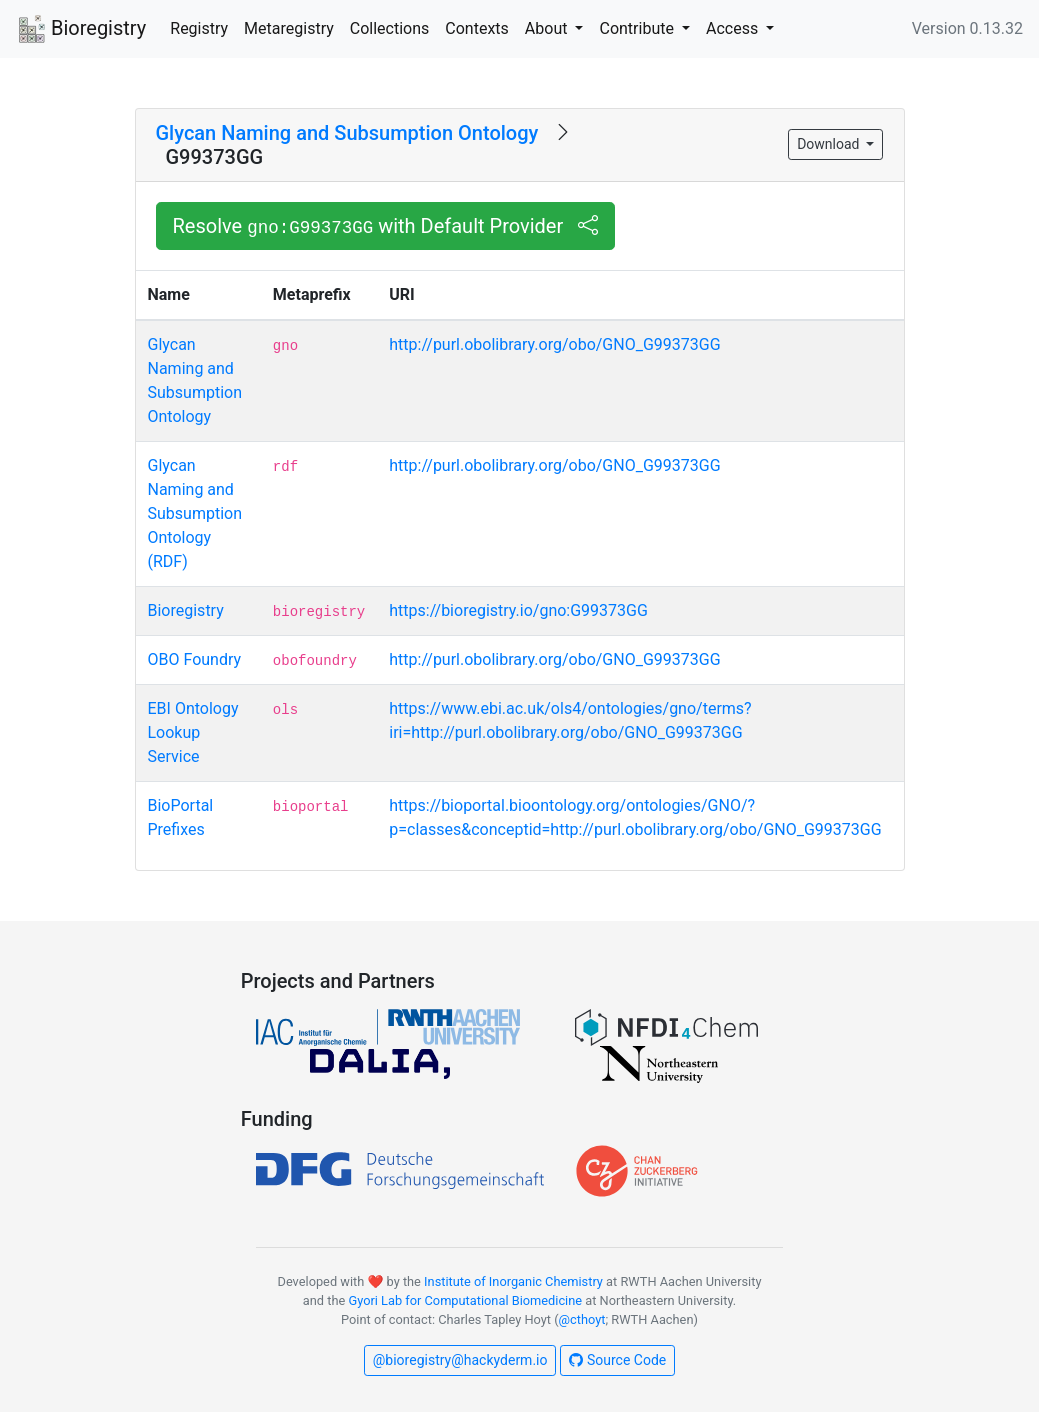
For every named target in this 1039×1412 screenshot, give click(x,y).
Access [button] (734, 28)
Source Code (617, 1360)
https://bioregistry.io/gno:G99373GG (518, 610)
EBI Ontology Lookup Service (193, 732)
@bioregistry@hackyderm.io (460, 1360)
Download (830, 144)
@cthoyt (582, 1319)
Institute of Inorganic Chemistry (513, 1281)
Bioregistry (81, 30)
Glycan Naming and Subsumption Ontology (347, 133)
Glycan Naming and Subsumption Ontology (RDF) (195, 513)
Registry (199, 28)
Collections (390, 28)
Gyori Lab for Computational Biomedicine (465, 1300)
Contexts (477, 28)
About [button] (548, 28)
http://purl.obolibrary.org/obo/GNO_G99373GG (554, 344)
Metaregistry (289, 28)
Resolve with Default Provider (386, 226)
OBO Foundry (195, 659)
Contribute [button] (638, 28)
